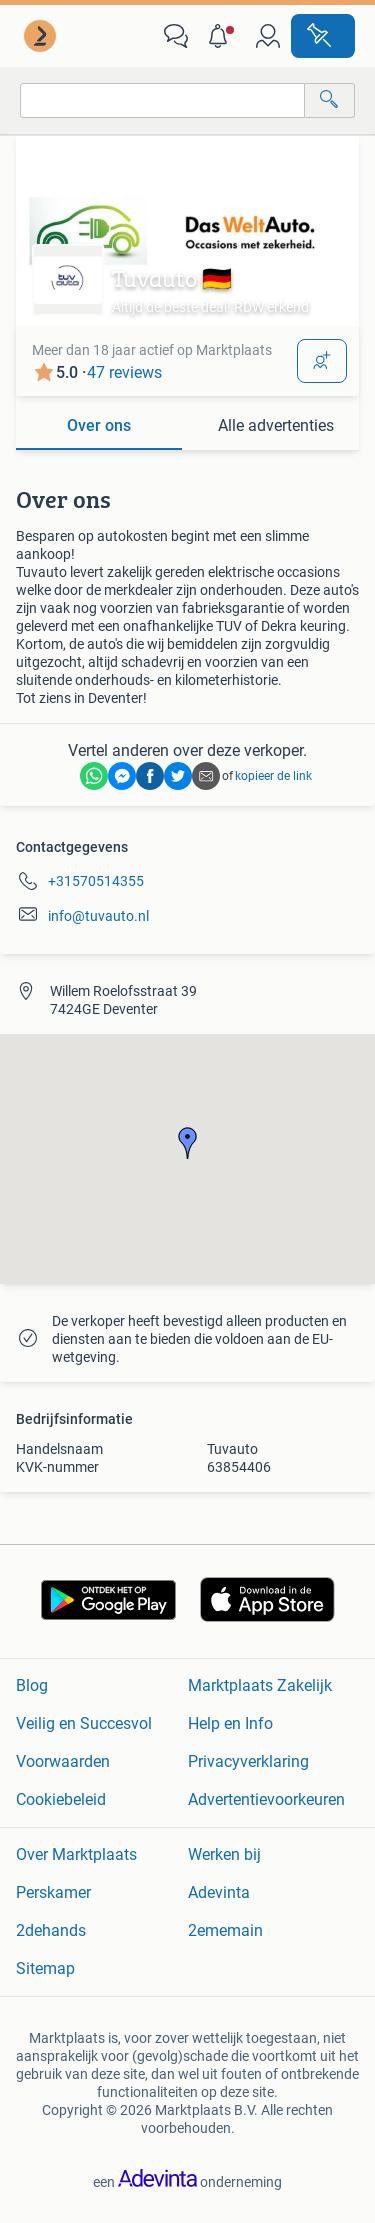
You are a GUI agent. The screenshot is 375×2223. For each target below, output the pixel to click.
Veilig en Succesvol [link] (84, 1723)
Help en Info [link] (230, 1723)
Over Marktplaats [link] (76, 1854)
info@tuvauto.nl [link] (98, 916)
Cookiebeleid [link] (61, 1799)
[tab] (99, 427)
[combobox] (162, 100)
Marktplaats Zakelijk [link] (260, 1685)
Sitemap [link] (45, 1968)
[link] (42, 36)
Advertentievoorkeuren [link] (266, 1799)
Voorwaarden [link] (63, 1761)
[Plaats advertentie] (323, 36)
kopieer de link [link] (273, 776)
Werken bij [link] (224, 1854)
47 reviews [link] (124, 372)
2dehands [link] (51, 1930)
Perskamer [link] (53, 1892)
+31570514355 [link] (96, 881)
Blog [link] (32, 1685)
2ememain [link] (225, 1930)
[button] (222, 36)
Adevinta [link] (219, 1892)
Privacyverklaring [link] (248, 1761)
